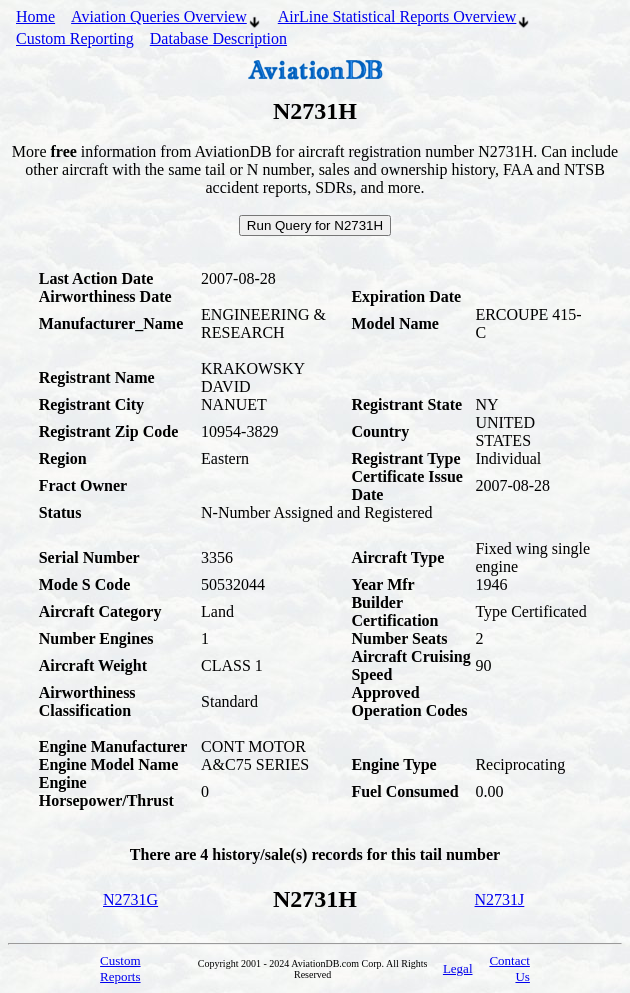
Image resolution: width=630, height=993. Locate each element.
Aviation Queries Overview (166, 19)
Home (35, 16)
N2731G (130, 899)
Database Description (218, 38)
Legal (458, 968)
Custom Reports (120, 968)
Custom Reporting (75, 38)
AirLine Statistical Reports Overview (405, 19)
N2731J (500, 899)
